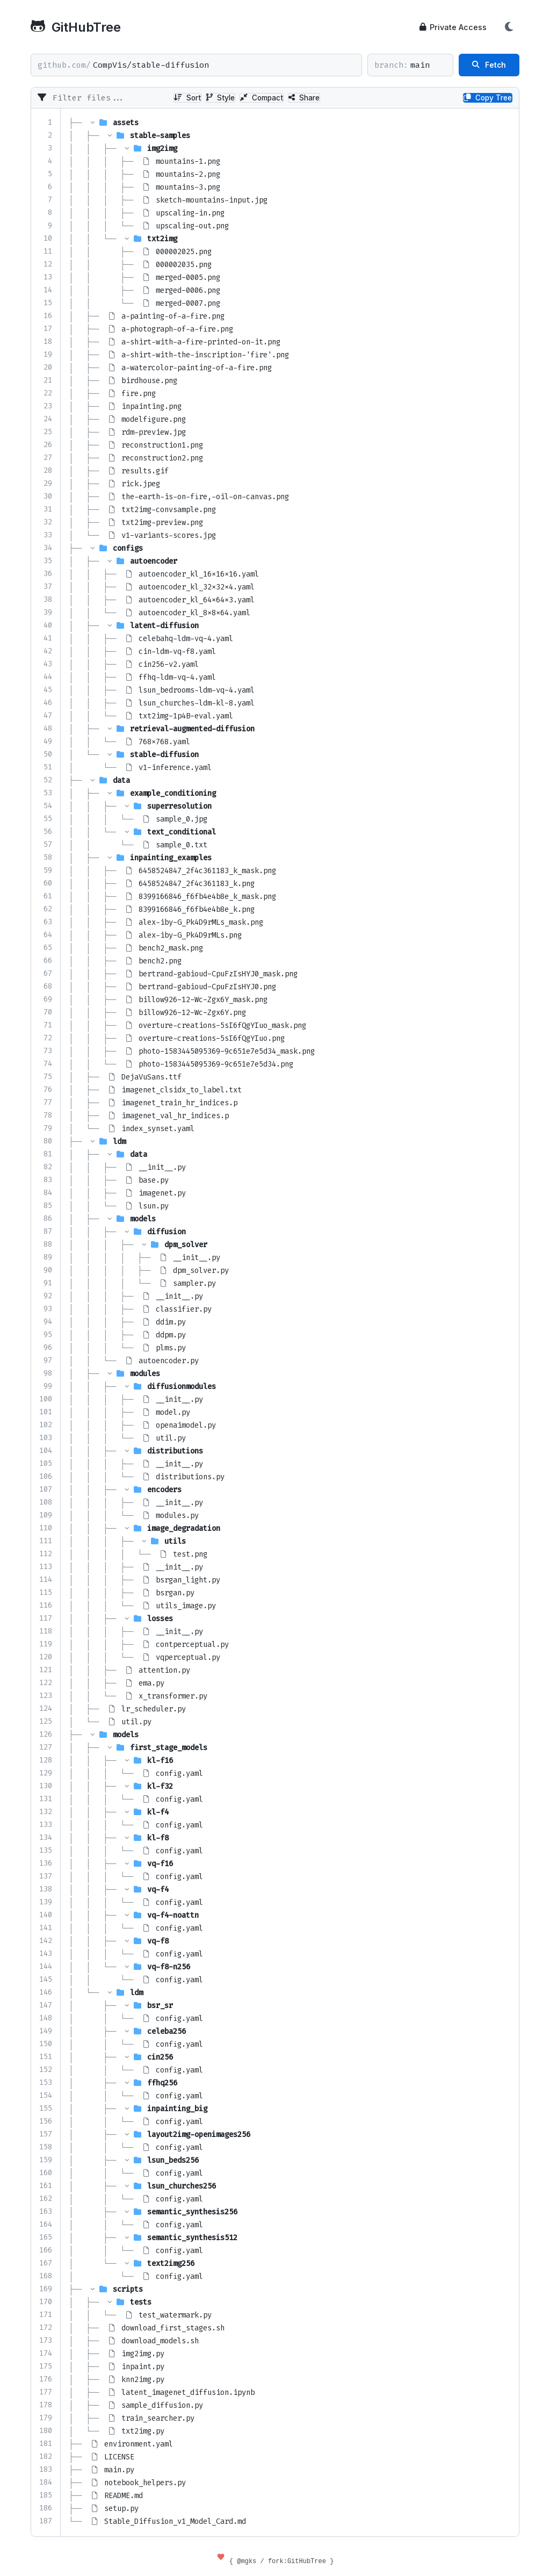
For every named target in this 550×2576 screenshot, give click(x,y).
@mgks (246, 2560)
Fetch (489, 65)
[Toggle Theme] (508, 27)
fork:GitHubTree (297, 2560)
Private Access (453, 27)
